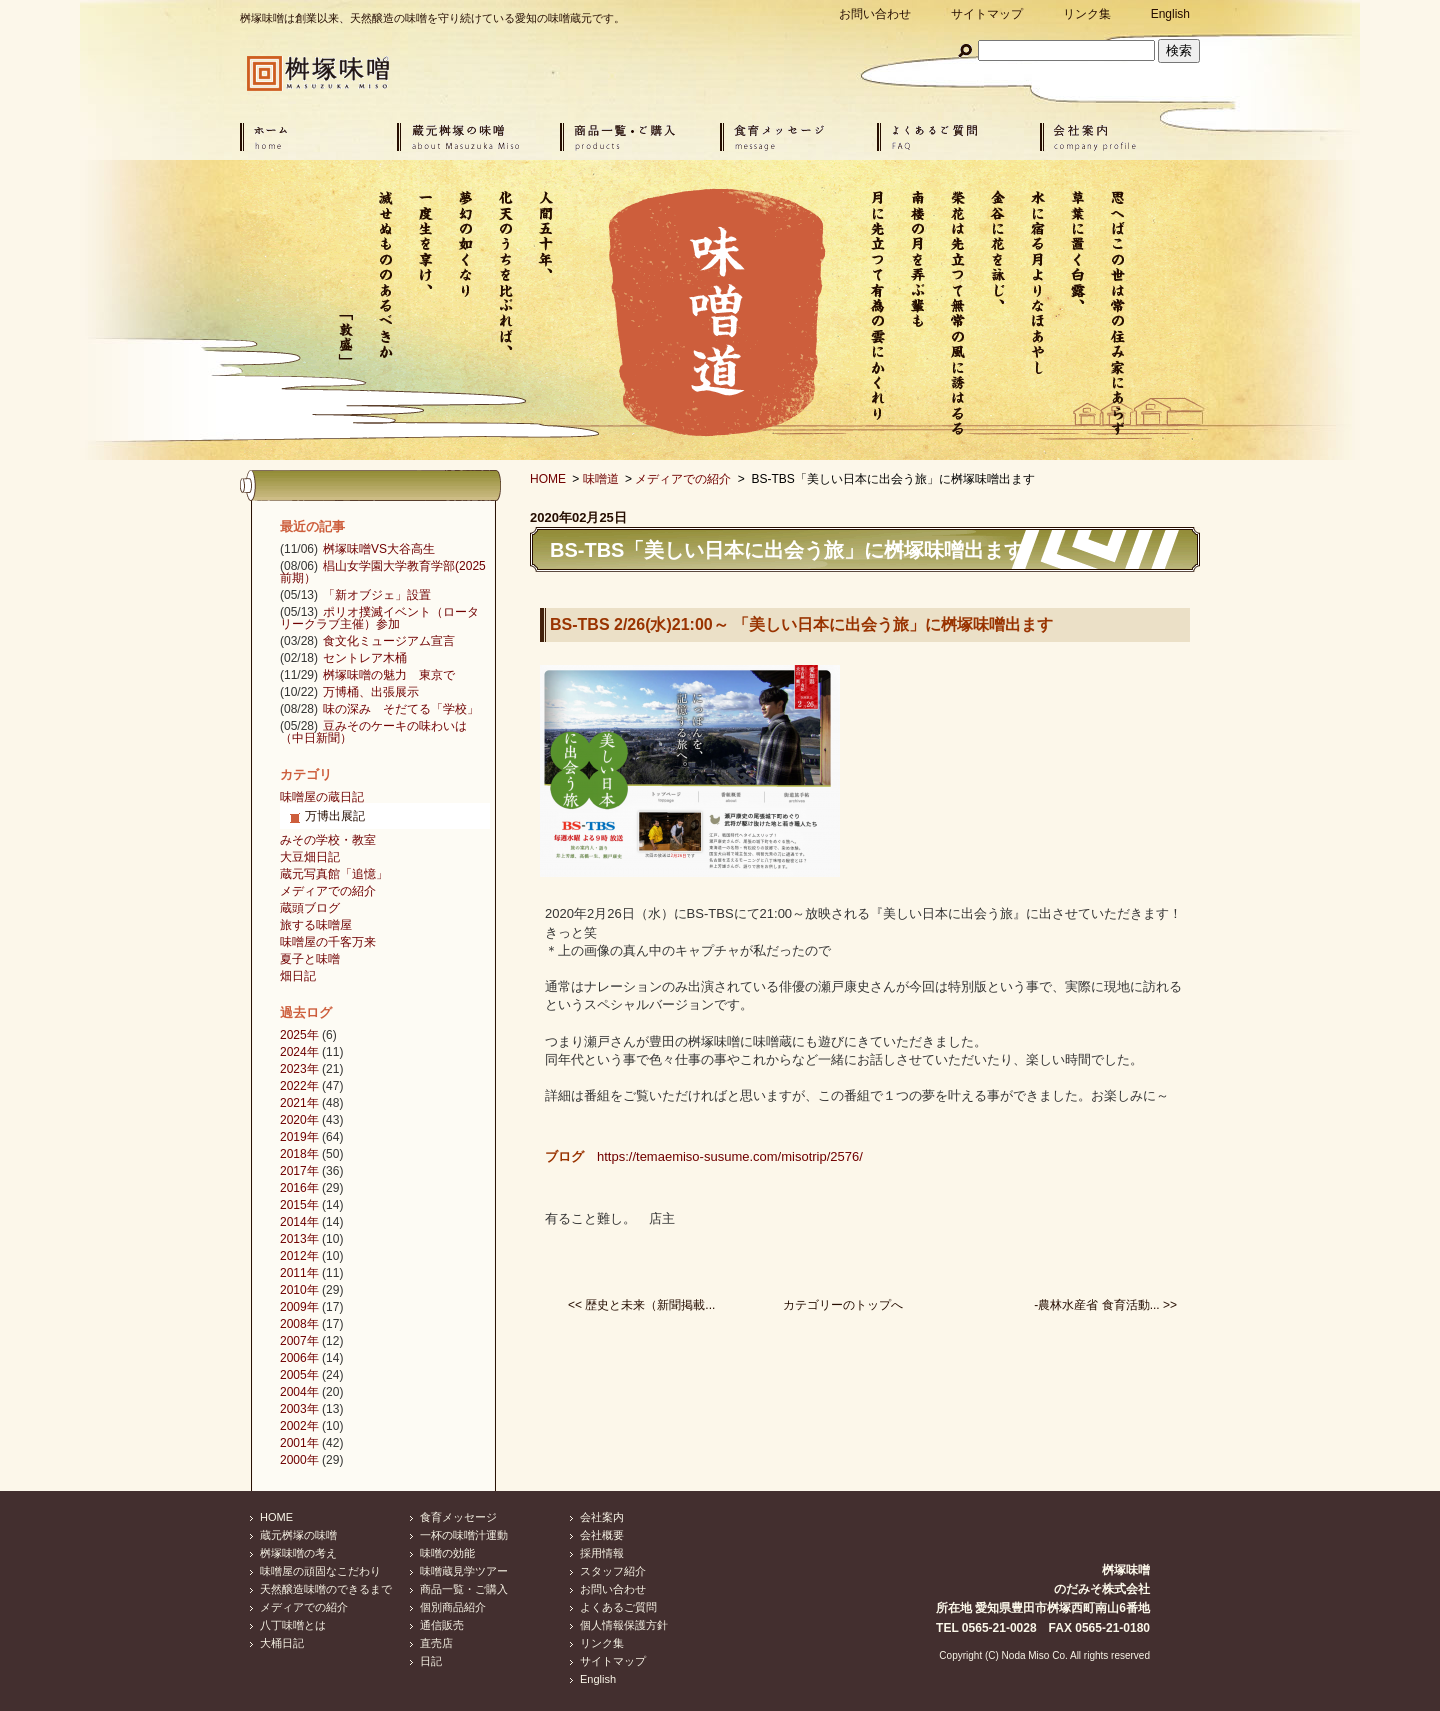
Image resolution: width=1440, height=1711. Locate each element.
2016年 (299, 1188)
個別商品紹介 (453, 1607)
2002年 (299, 1426)
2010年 (299, 1290)
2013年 (299, 1239)
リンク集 (1087, 14)
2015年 (299, 1205)
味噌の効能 (447, 1553)
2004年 (299, 1392)
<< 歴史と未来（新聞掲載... (641, 1305)
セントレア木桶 (365, 658)
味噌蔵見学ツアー (464, 1571)
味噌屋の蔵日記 (322, 797)
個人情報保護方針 (624, 1625)
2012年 (299, 1256)
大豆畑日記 (310, 857)
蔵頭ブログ (310, 908)
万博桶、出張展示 (371, 692)
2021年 (299, 1103)
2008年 (299, 1324)
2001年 (299, 1443)
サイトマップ (987, 14)
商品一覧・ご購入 (464, 1589)
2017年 (299, 1171)
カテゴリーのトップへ (843, 1305)
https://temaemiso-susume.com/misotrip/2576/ (730, 1156)
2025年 (299, 1035)
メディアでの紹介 (683, 479)
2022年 (299, 1086)
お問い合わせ (875, 14)
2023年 (299, 1069)
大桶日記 (282, 1643)
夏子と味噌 (310, 959)
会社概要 (602, 1535)
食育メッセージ (458, 1517)
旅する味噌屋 (316, 925)
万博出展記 (335, 816)
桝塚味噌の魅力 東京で (389, 675)
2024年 (299, 1052)
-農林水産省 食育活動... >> (1105, 1305)
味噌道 (601, 479)
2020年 (299, 1120)
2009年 (299, 1307)
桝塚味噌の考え (298, 1553)
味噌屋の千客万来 (328, 942)
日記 (431, 1661)
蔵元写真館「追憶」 (334, 874)
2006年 (299, 1358)
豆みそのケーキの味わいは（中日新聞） (373, 732)
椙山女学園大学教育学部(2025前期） (383, 572)
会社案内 (602, 1517)
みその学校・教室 (328, 840)
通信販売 (442, 1625)
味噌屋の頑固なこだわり (320, 1571)
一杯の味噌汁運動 (464, 1535)
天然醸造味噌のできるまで (326, 1589)
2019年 (299, 1137)
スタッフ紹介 (613, 1571)
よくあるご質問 (618, 1607)
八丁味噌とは (293, 1625)
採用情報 (602, 1553)
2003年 (299, 1409)
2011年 (299, 1273)
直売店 (436, 1643)
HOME (548, 479)
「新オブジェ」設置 (377, 595)
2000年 (299, 1460)
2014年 (299, 1222)
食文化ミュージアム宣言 (389, 641)
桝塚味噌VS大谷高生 (379, 549)
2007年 (299, 1341)
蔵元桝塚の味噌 (298, 1535)
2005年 (299, 1375)
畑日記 (298, 976)
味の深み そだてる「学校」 (401, 709)
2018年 (299, 1154)
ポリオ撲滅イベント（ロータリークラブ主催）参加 (379, 618)
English (1170, 14)
